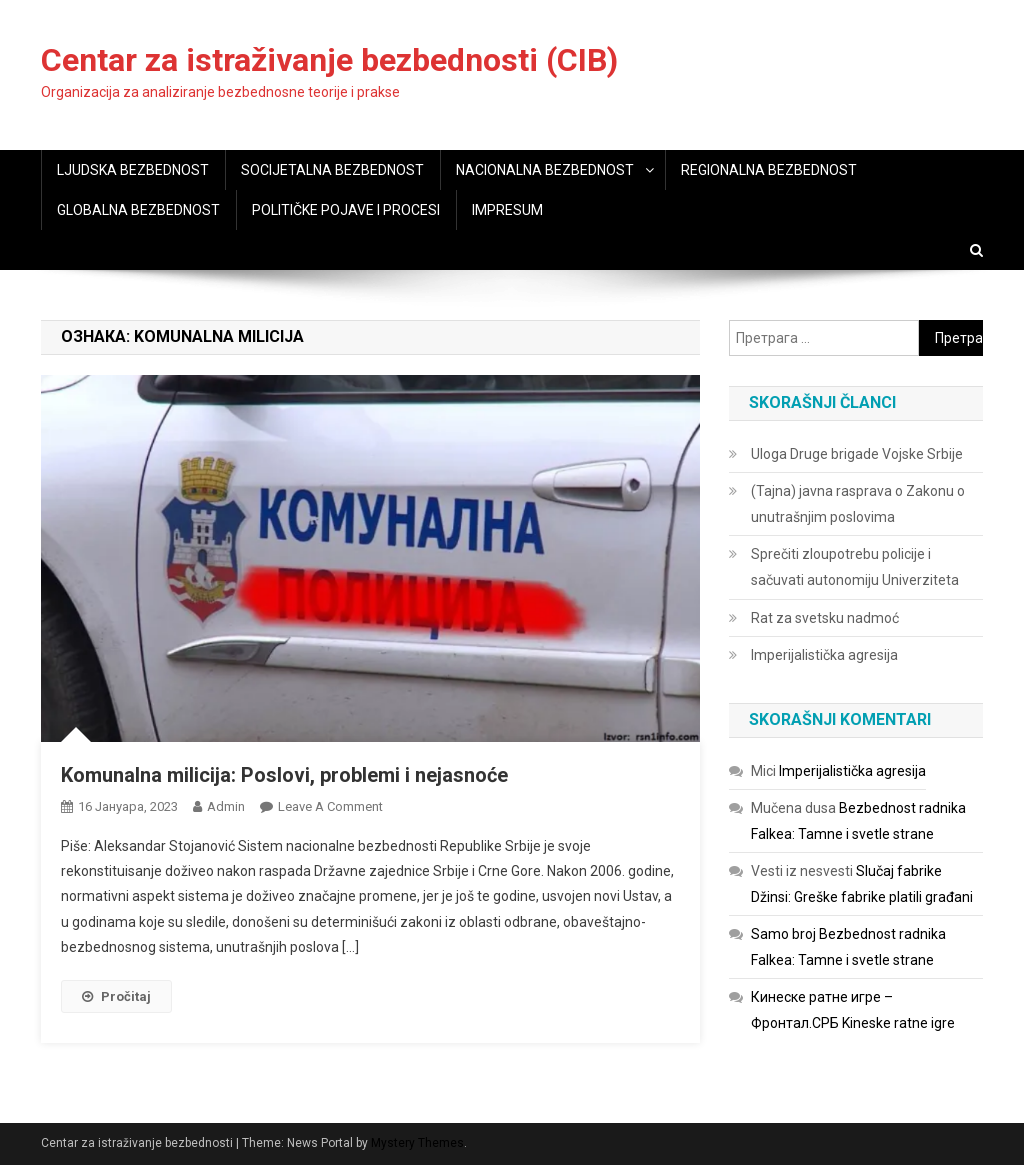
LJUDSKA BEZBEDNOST (133, 170)
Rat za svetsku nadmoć (825, 618)
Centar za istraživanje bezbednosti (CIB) (329, 60)
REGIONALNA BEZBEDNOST (769, 170)
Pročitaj (116, 996)
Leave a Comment (330, 806)
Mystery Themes (417, 1143)
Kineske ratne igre (898, 1023)
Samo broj (783, 934)
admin (226, 806)
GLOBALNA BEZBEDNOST (138, 210)
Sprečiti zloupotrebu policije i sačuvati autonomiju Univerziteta (855, 567)
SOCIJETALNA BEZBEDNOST (332, 170)
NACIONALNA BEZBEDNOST (545, 170)
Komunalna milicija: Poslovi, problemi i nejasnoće (284, 775)
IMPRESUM (507, 210)
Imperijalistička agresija (824, 655)
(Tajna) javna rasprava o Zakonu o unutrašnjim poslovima (858, 504)
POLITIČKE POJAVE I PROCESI (346, 210)
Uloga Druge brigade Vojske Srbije (857, 454)
